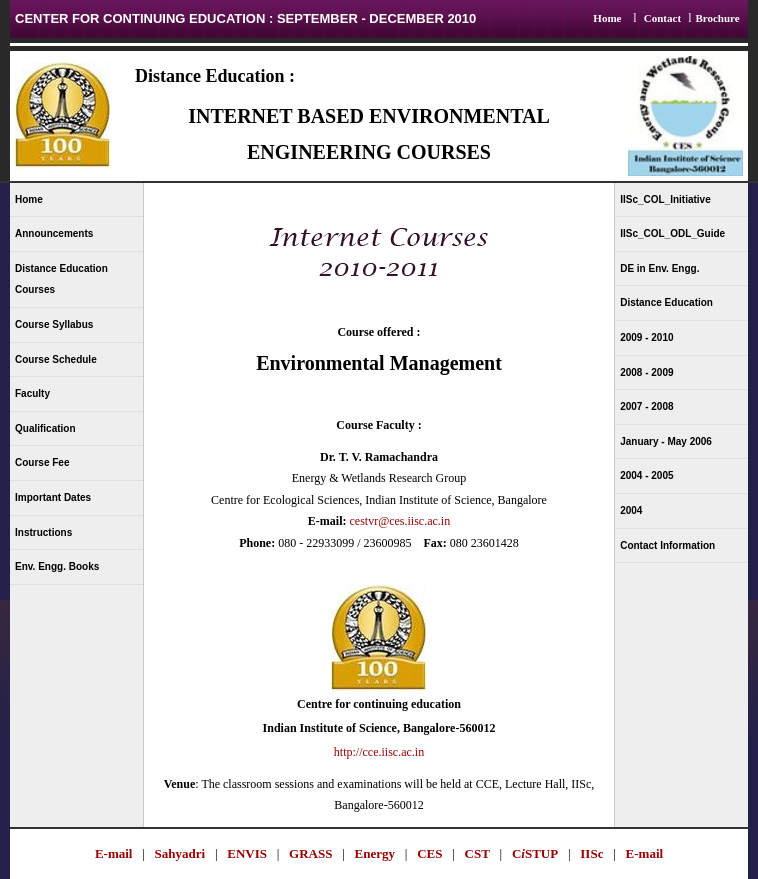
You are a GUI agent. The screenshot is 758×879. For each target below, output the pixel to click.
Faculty (32, 393)
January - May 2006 (666, 441)
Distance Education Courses (61, 279)
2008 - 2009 (646, 372)
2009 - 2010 (646, 337)
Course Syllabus (54, 324)
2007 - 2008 (646, 406)
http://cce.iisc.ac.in (379, 752)
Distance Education (666, 302)
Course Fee (42, 462)
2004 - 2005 (646, 475)
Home (607, 18)
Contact (662, 18)
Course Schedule (56, 359)
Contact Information (667, 545)
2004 (631, 510)
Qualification (45, 428)
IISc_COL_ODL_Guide (672, 233)
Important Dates (53, 497)
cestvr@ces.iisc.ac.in (399, 521)
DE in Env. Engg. (659, 268)
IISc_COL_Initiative (665, 199)
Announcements (54, 233)
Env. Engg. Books (57, 566)
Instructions (43, 532)
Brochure (717, 18)
